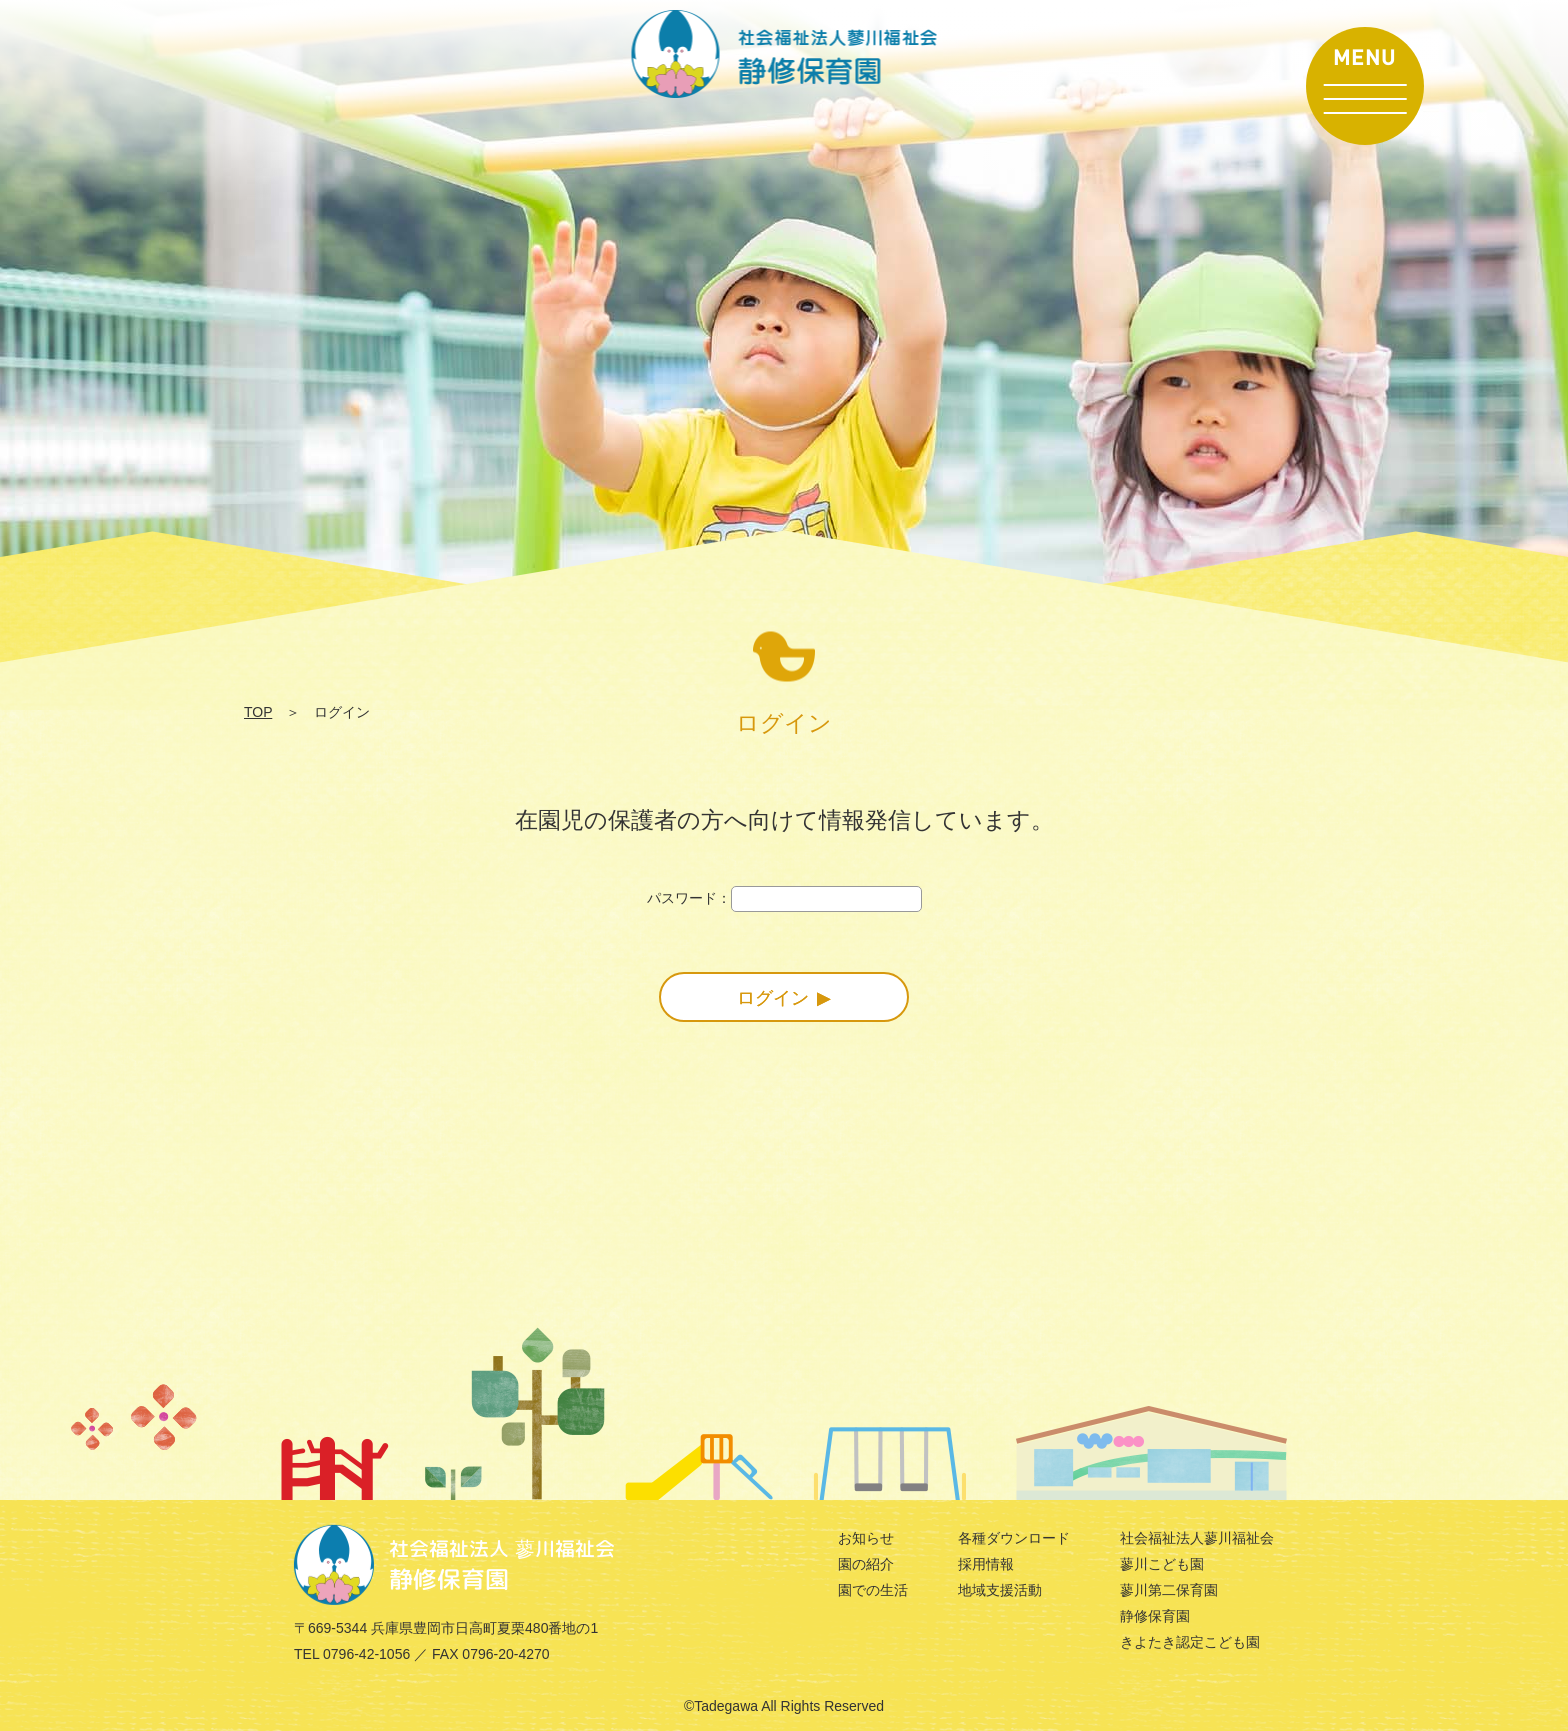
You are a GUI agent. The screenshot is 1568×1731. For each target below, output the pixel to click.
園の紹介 (866, 1564)
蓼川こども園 (1162, 1564)
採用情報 (986, 1564)
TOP (258, 712)
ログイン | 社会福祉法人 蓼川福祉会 (784, 54)
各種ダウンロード (1014, 1538)
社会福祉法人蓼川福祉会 (1197, 1538)
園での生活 (873, 1590)
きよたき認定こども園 (1190, 1642)
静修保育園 (1155, 1616)
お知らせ (866, 1538)
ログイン (773, 998)
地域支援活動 (1000, 1590)
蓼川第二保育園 (1169, 1590)
